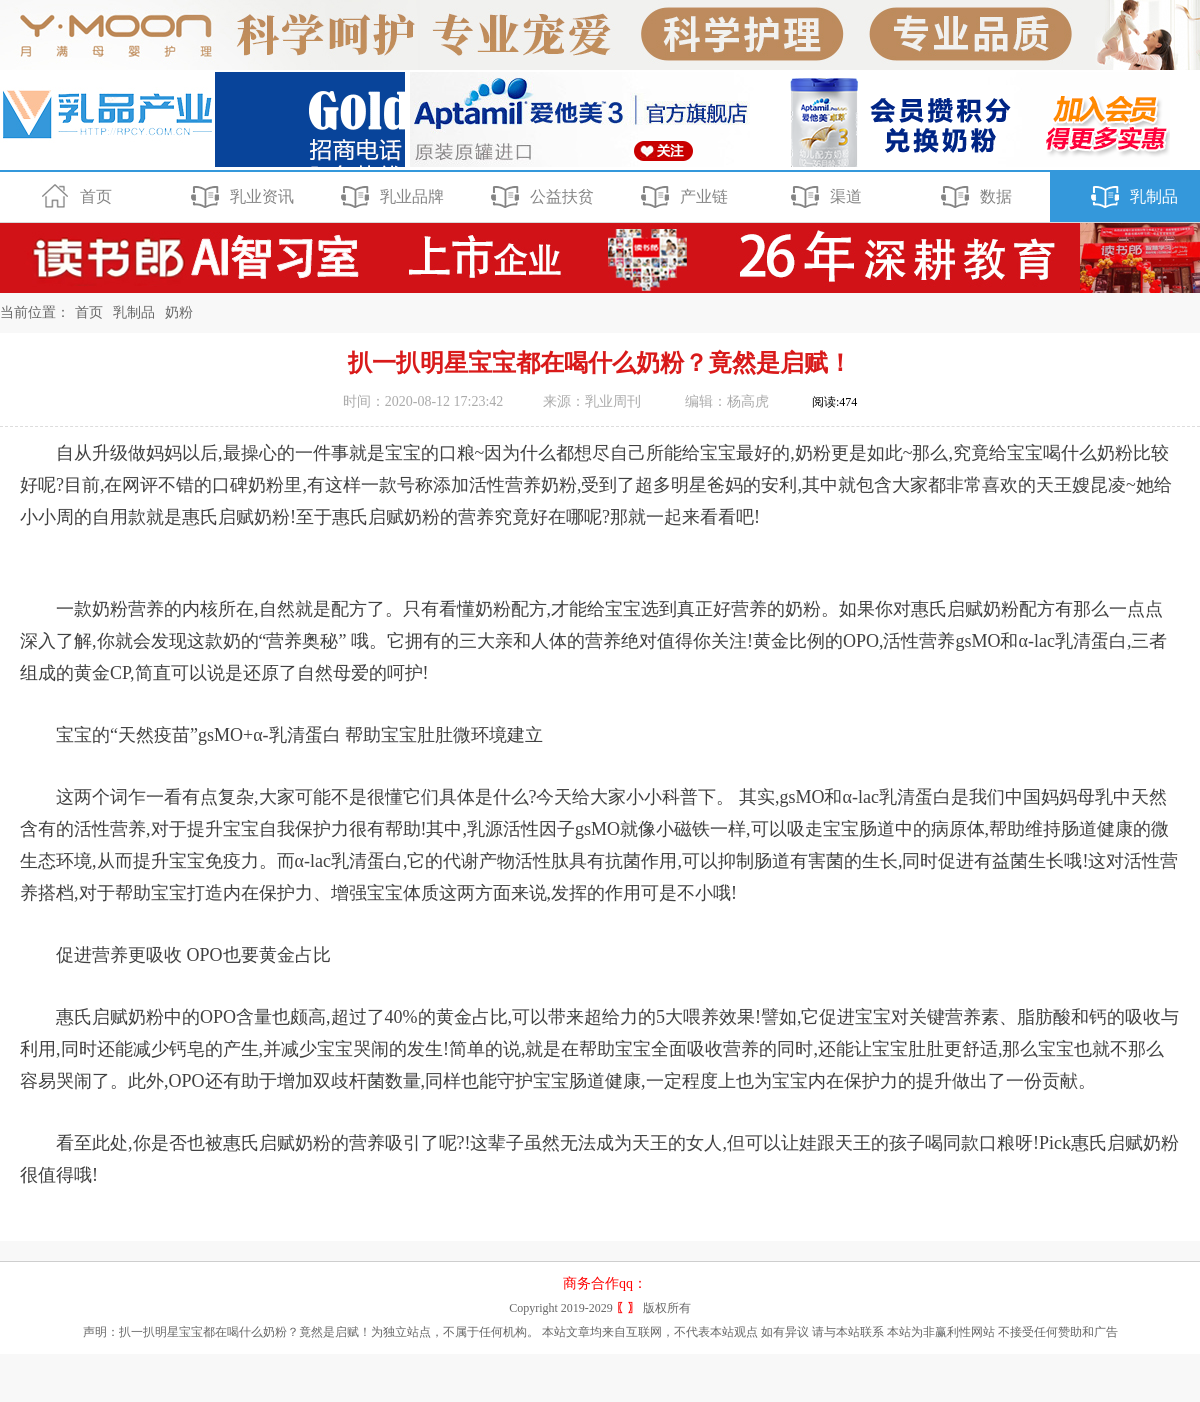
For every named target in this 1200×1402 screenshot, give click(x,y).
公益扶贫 (539, 197)
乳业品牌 (389, 197)
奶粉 (179, 312)
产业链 (681, 197)
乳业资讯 (239, 197)
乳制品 (1131, 197)
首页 (73, 197)
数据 (973, 197)
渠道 (823, 197)
